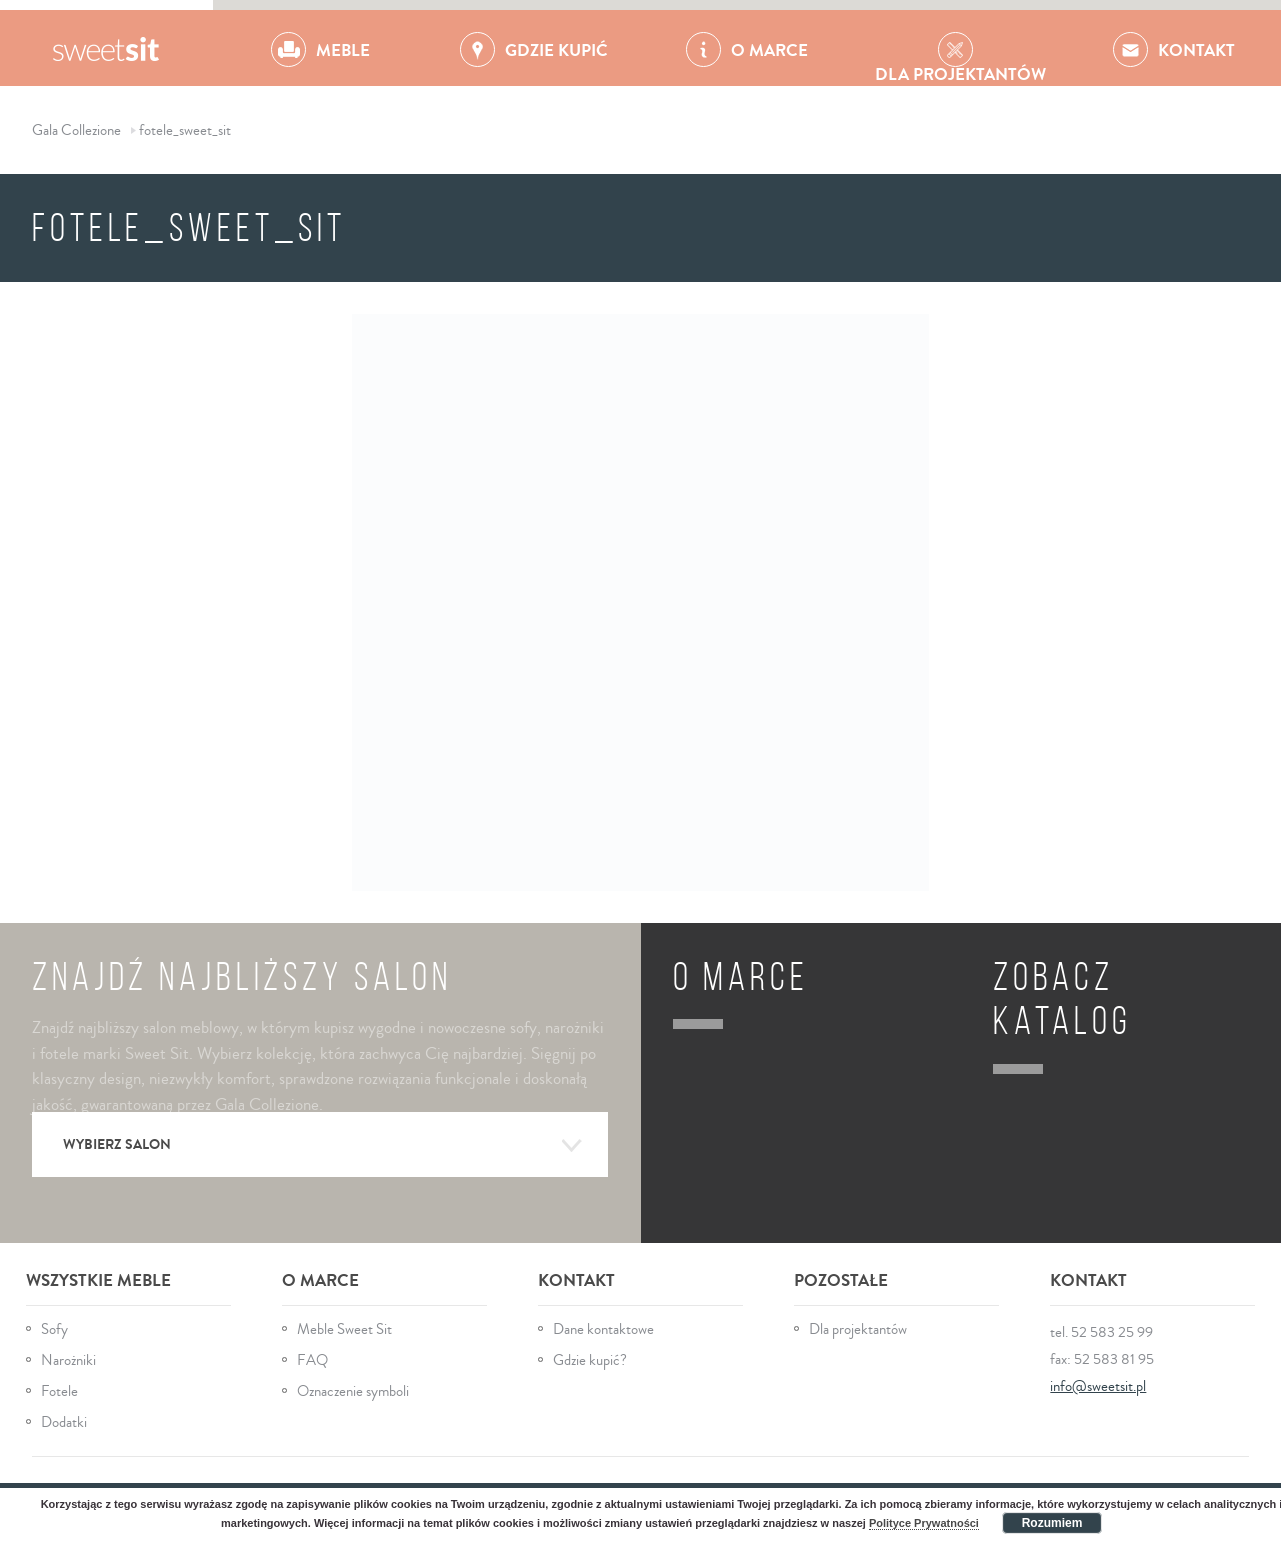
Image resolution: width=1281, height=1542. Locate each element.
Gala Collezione (106, 48)
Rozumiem (1052, 1523)
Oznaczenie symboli (353, 1391)
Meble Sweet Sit (344, 1329)
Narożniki (68, 1360)
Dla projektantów (858, 1329)
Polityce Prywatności (924, 1523)
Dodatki (64, 1422)
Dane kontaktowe (603, 1329)
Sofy (54, 1329)
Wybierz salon (323, 1146)
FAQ (312, 1360)
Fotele (59, 1391)
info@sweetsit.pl (1098, 1386)
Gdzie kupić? (590, 1360)
